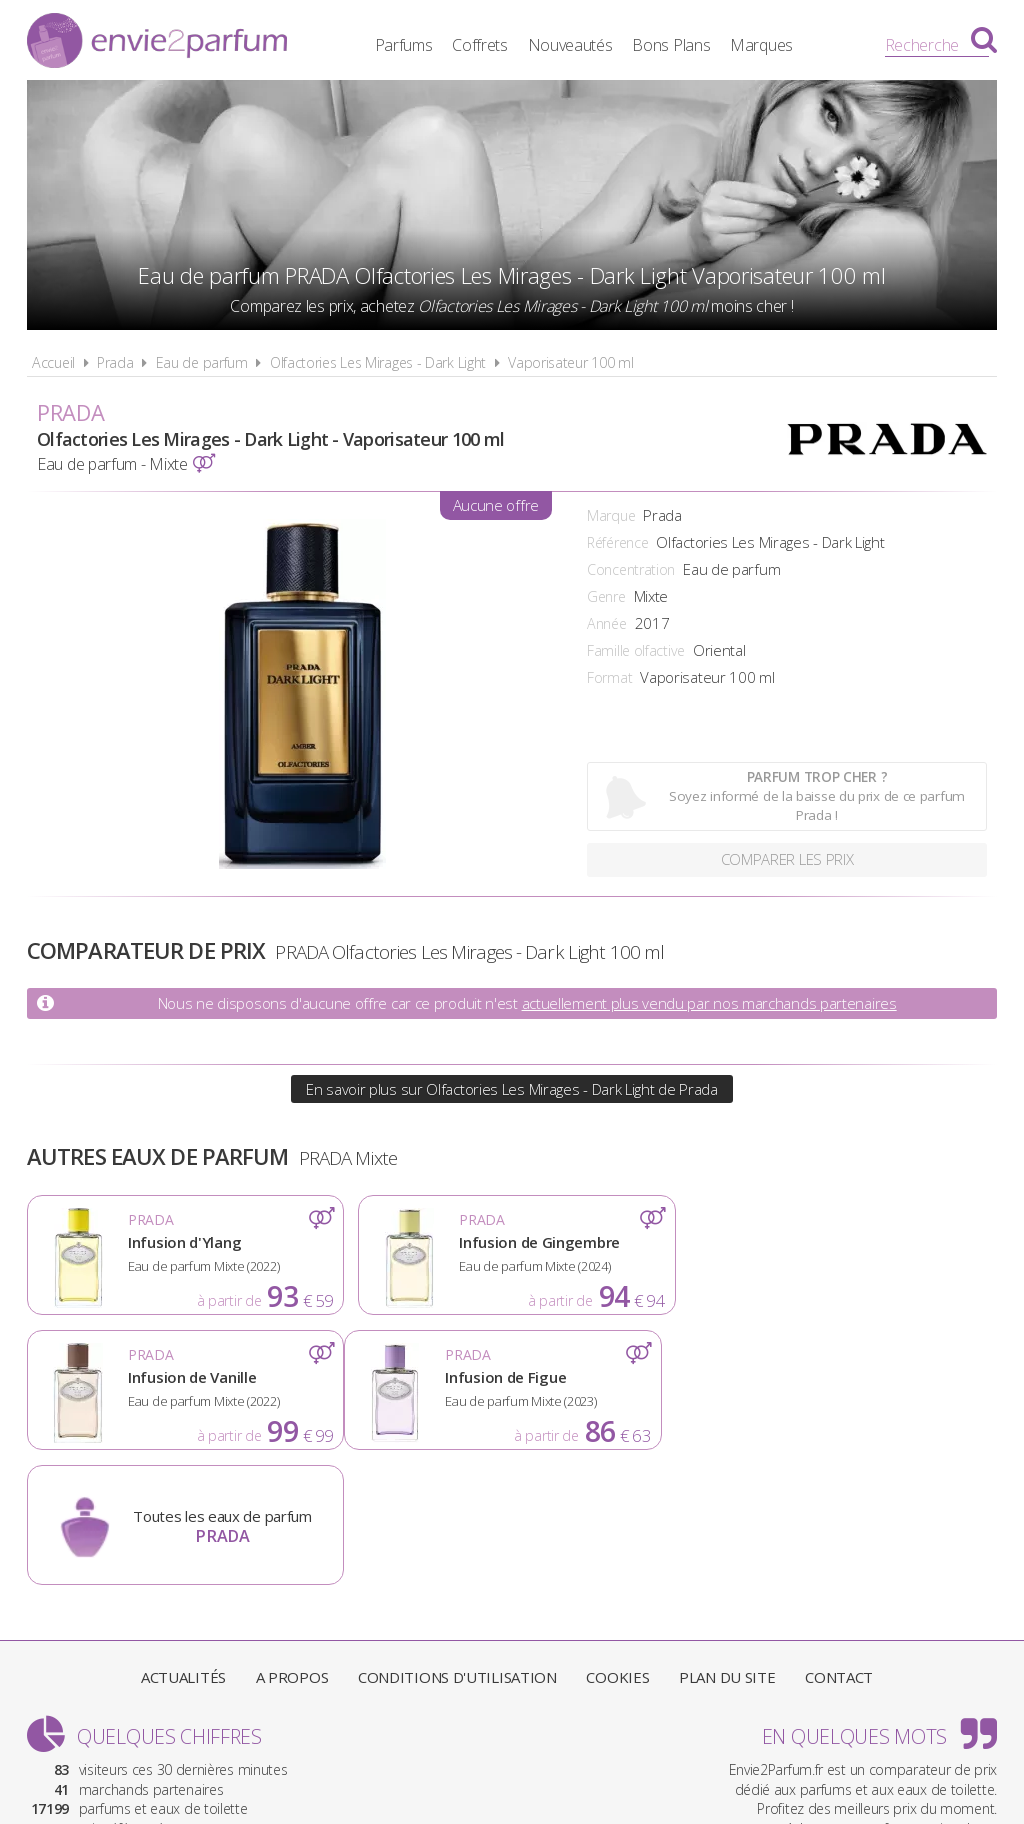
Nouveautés (573, 45)
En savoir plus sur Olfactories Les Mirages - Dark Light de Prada (512, 1089)
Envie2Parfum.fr (157, 43)
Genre (606, 596)
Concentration (631, 569)
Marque (611, 515)
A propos (292, 1542)
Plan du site (727, 1542)
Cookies (617, 1542)
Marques (764, 45)
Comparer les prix (787, 860)
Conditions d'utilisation (457, 1542)
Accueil (53, 362)
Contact (839, 1542)
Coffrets (483, 45)
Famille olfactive (636, 650)
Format (609, 677)
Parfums (407, 45)
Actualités (183, 1542)
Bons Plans (675, 45)
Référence (617, 542)
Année (607, 623)
